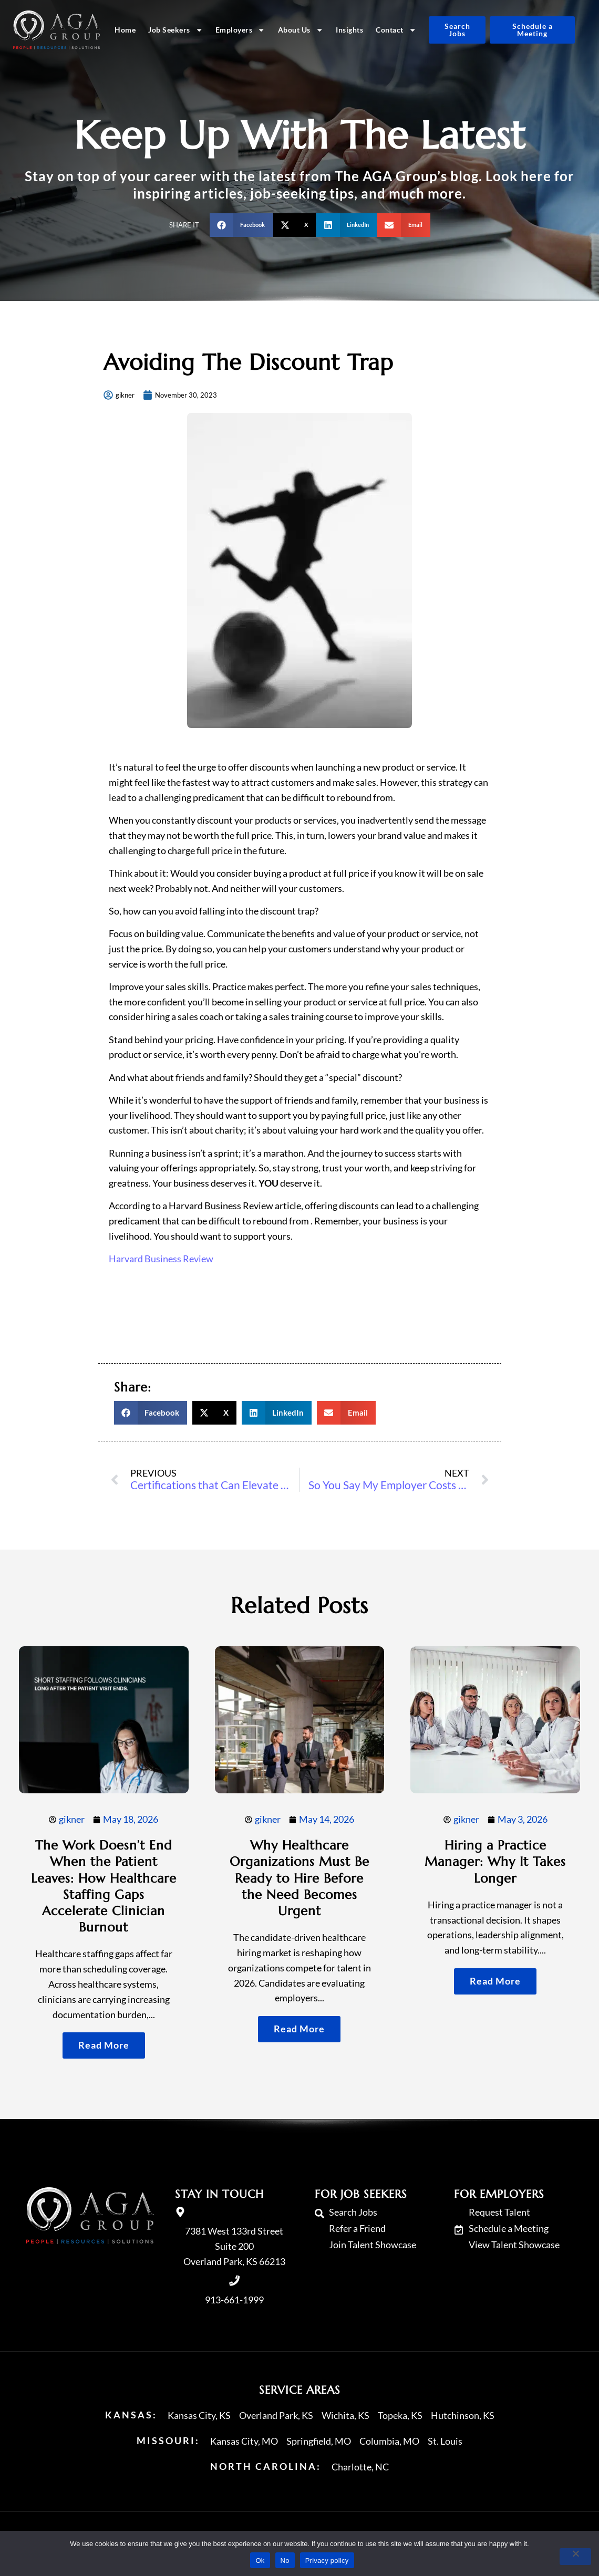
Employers (240, 30)
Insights (349, 29)
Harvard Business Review (161, 1258)
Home (125, 29)
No (285, 2560)
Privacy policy (327, 2560)
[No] (575, 2556)
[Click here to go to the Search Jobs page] (457, 30)
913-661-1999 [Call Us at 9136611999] (234, 2299)
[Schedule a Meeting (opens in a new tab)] (532, 30)
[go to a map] (180, 2212)
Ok (259, 2560)
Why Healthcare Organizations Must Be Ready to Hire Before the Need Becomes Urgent (299, 1878)
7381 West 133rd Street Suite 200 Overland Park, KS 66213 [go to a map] (234, 2246)
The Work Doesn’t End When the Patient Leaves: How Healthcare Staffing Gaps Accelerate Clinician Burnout (104, 1886)
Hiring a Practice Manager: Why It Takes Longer (495, 1861)
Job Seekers (175, 30)
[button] (241, 225)
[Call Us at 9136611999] (234, 2281)
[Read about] (104, 2045)
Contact (396, 30)
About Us (300, 30)
